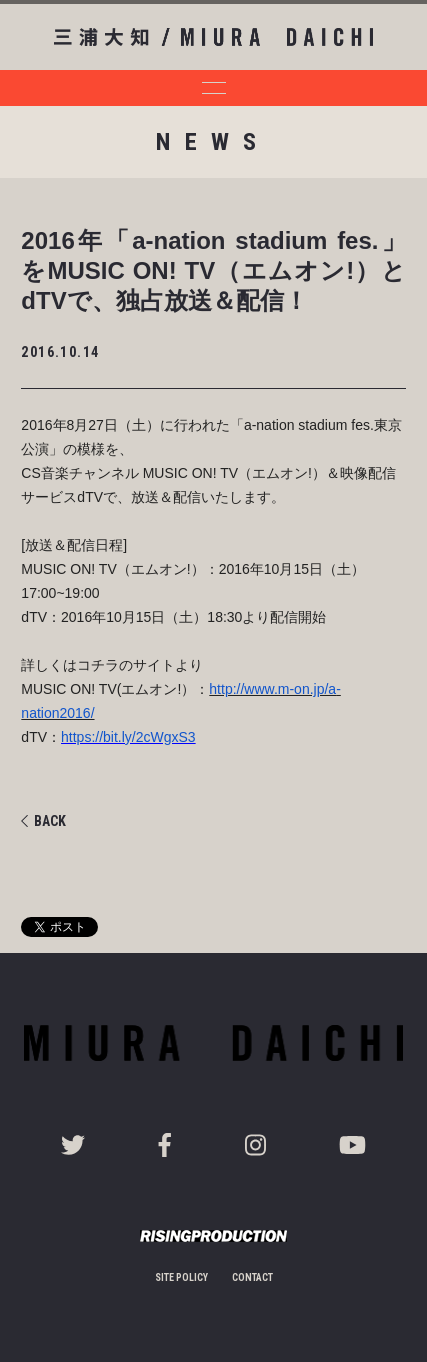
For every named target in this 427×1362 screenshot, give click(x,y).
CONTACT (252, 1277)
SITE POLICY (181, 1277)
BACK (43, 821)
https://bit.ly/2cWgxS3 (128, 737)
